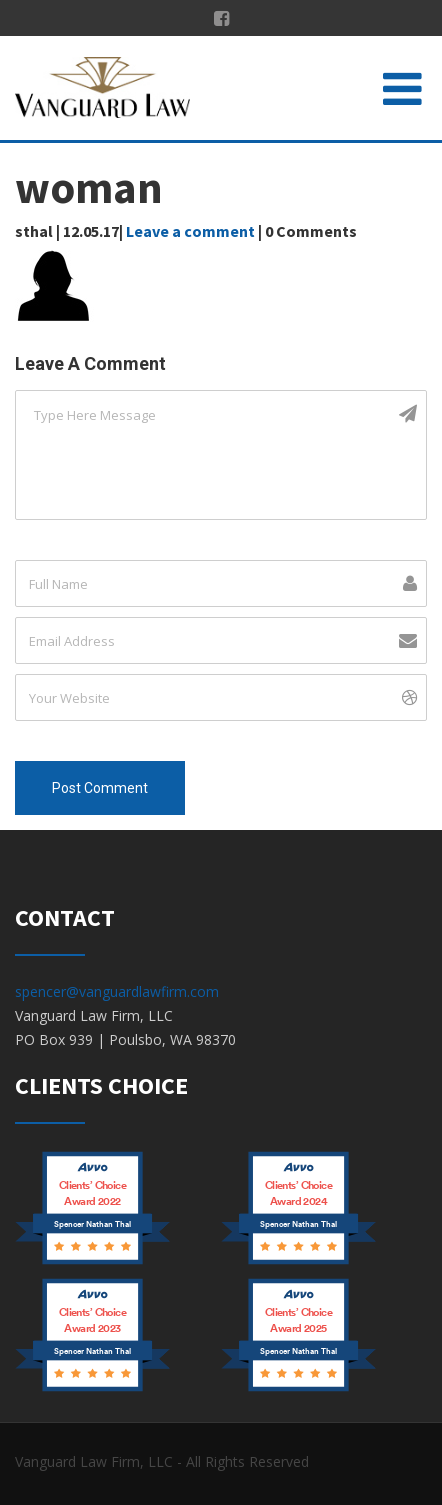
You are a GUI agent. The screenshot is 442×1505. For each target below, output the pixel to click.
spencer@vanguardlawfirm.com (117, 991)
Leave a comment (190, 231)
